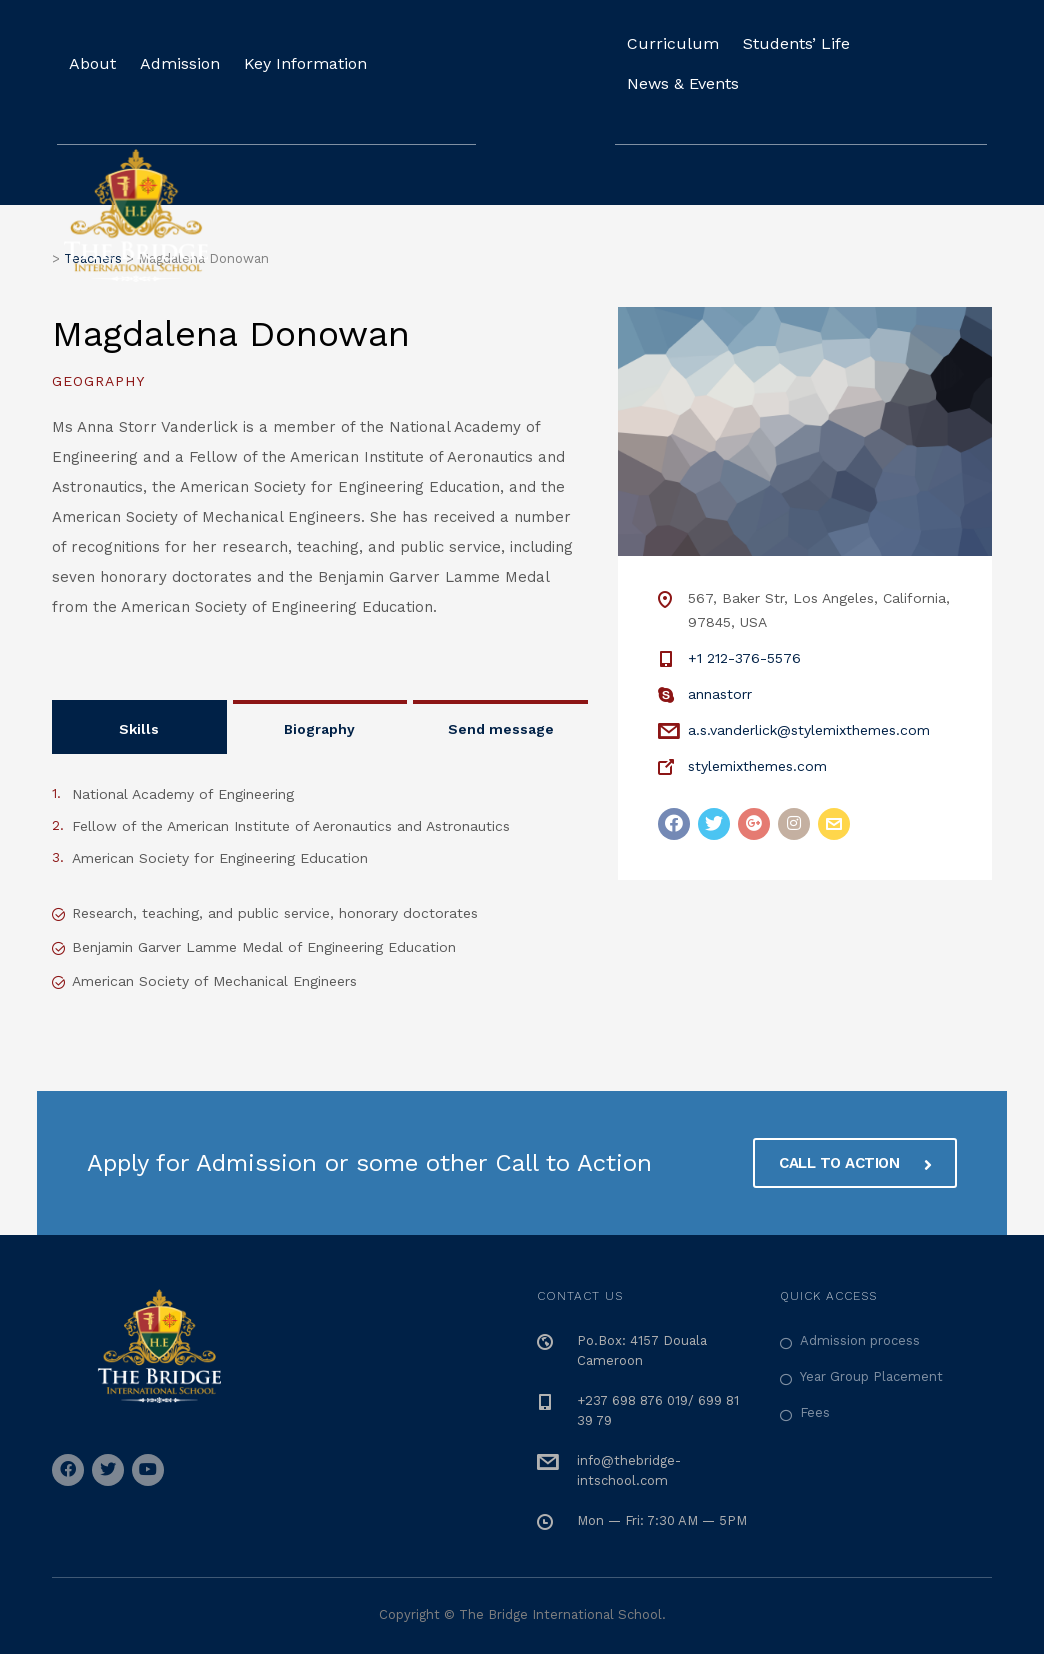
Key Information (305, 63)
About (92, 63)
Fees (815, 1412)
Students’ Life (796, 43)
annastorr (720, 694)
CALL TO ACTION (855, 1163)
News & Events (683, 83)
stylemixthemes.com (757, 766)
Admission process (860, 1340)
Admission (180, 63)
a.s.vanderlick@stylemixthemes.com (809, 730)
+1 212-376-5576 (744, 658)
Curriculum (673, 43)
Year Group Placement (871, 1376)
